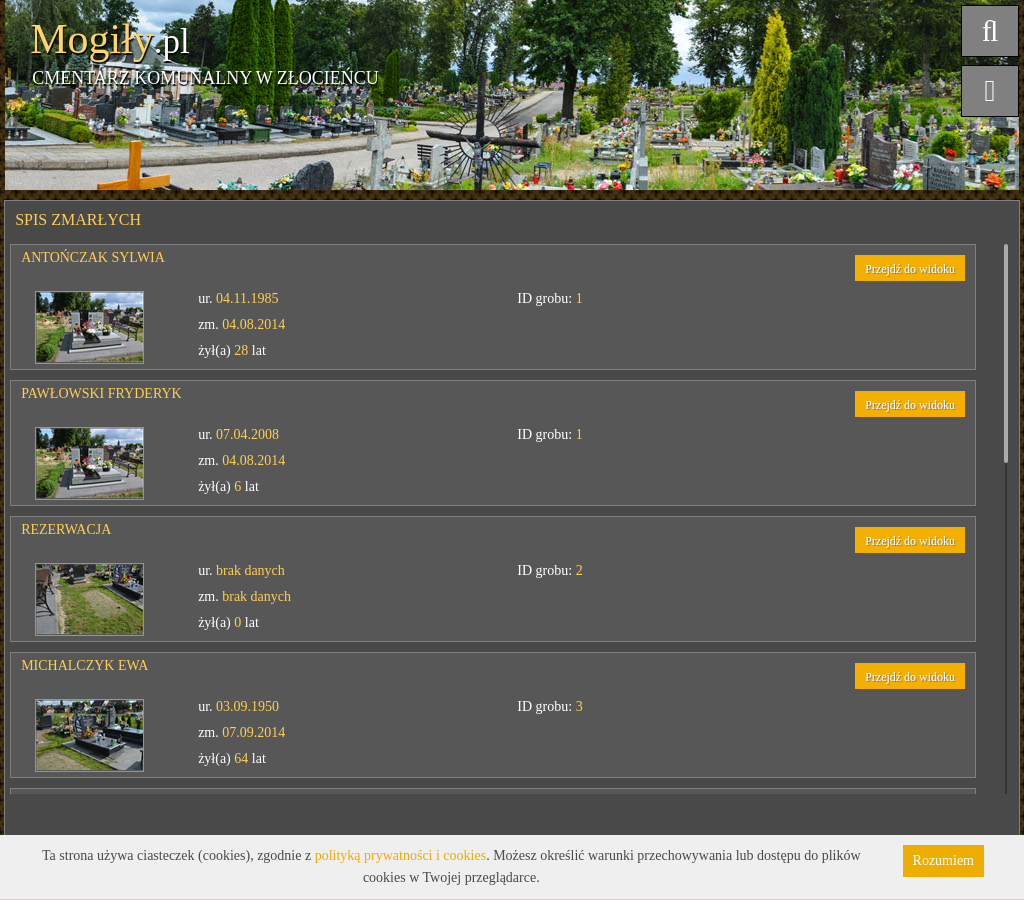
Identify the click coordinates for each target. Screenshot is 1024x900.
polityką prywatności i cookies (400, 855)
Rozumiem (943, 860)
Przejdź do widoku (910, 269)
